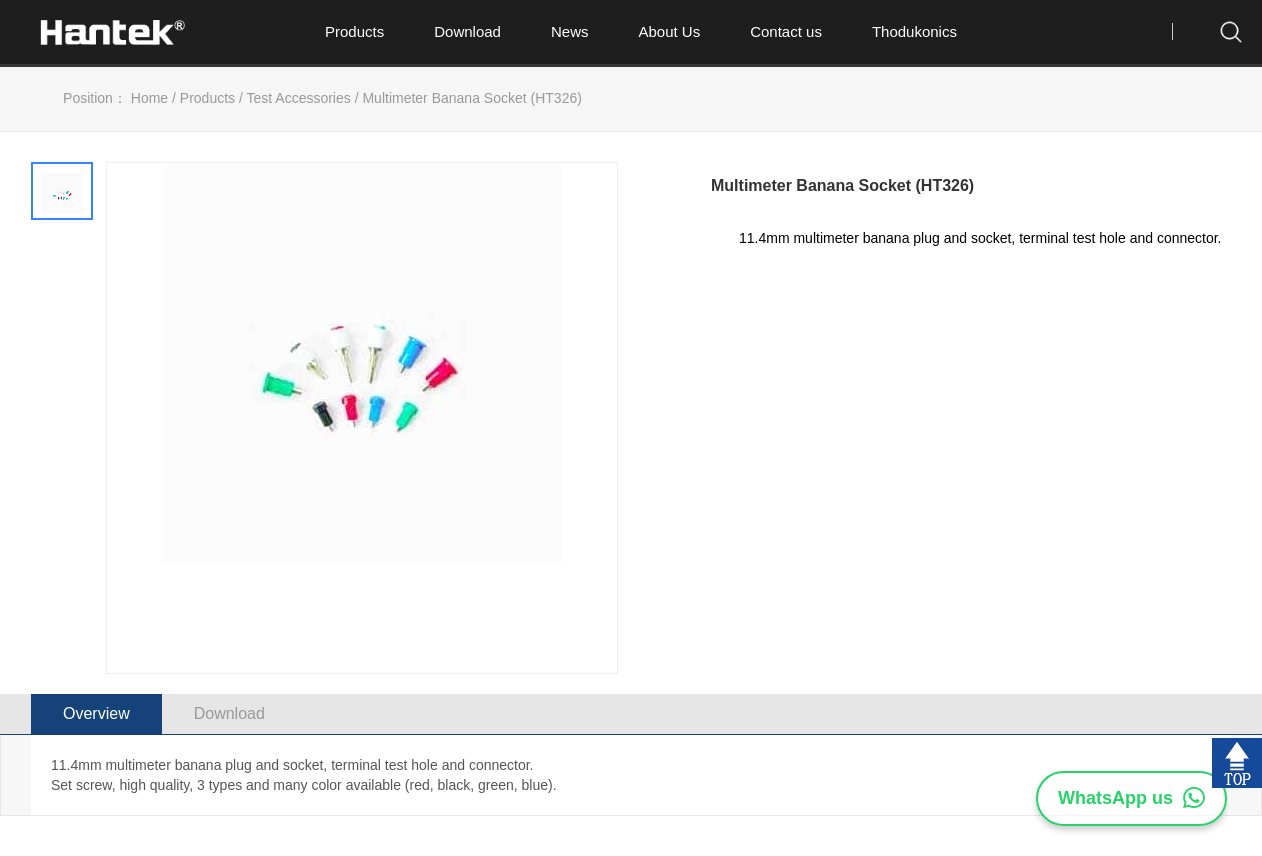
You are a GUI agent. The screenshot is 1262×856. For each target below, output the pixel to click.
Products (354, 31)
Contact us (786, 31)
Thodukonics (914, 31)
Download (467, 31)
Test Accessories (299, 98)
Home (149, 98)
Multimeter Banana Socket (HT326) (471, 98)
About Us (669, 31)
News (570, 31)
